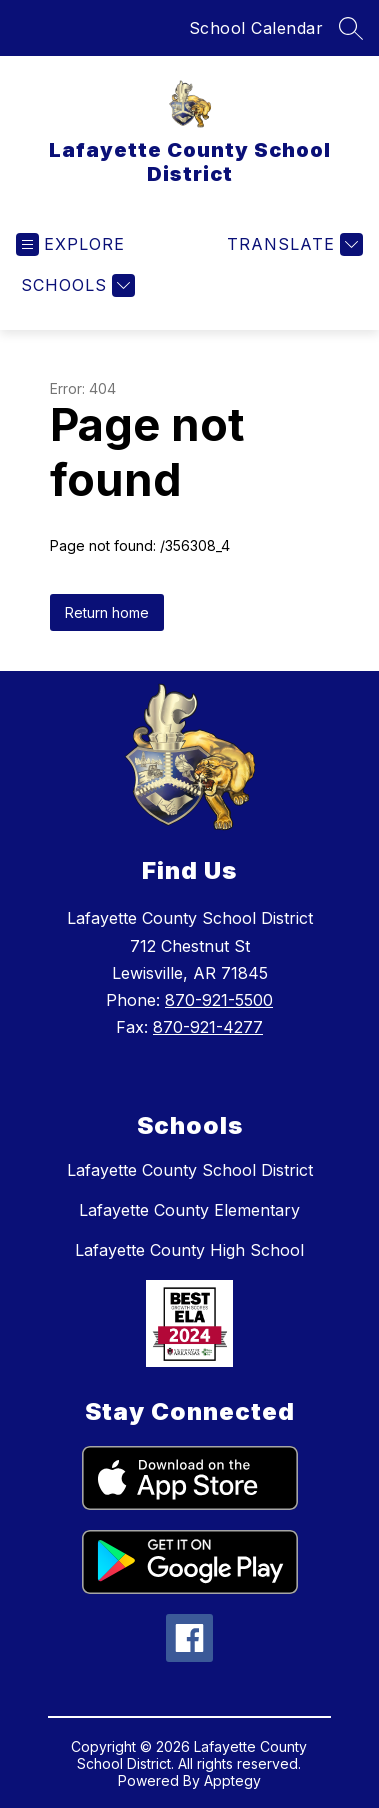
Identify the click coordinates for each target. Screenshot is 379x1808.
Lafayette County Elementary (189, 1210)
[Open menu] (70, 244)
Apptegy (232, 1780)
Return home (107, 612)
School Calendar (256, 28)
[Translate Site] (292, 244)
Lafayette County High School (189, 1250)
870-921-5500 (219, 1000)
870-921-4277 (208, 1027)
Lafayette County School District (190, 1170)
